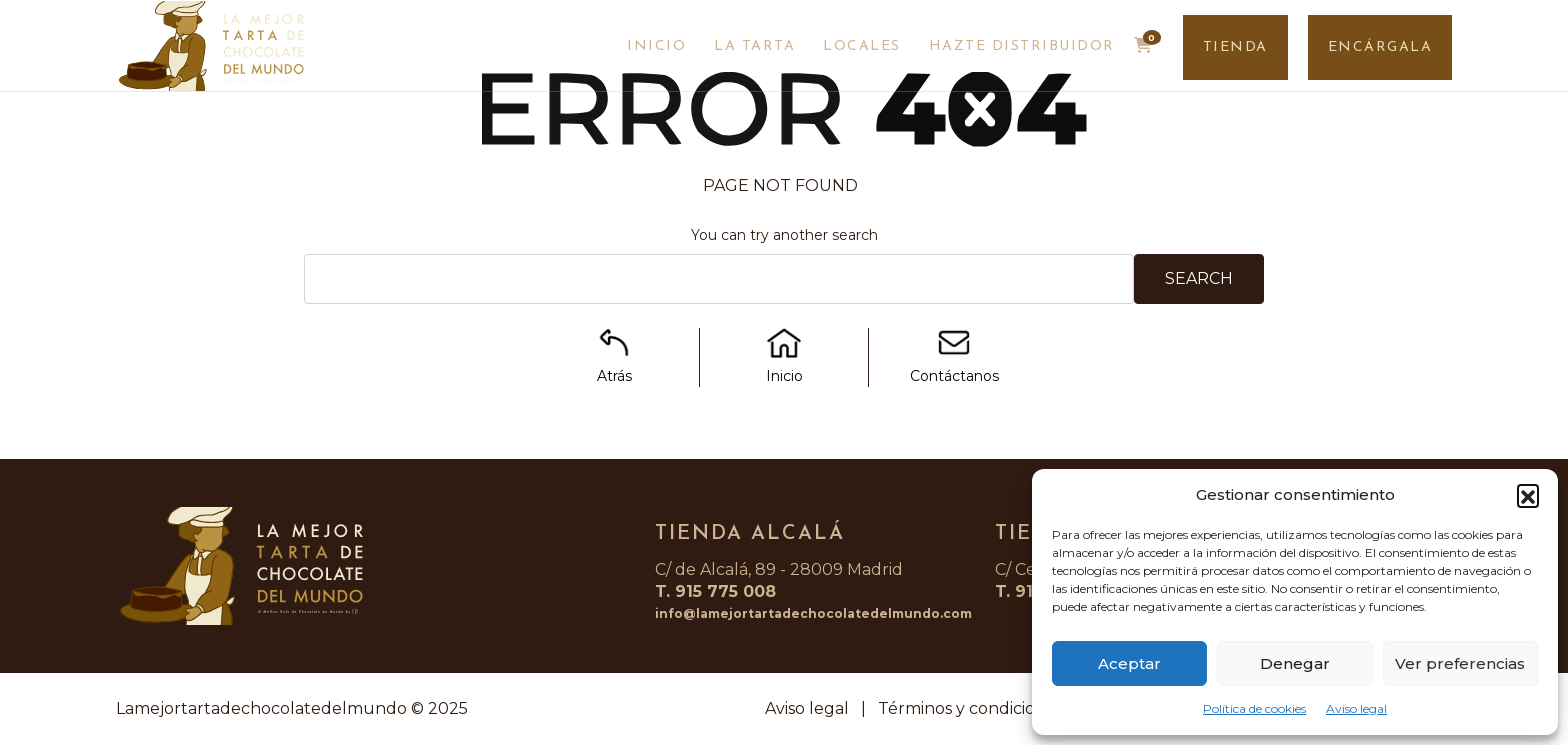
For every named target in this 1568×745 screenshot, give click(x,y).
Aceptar (1129, 663)
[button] (1528, 495)
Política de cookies (1254, 708)
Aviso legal (1356, 708)
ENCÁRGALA (1380, 47)
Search (1199, 278)
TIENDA (1235, 47)
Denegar (1295, 663)
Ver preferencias (1460, 663)
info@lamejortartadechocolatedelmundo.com (813, 613)
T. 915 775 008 (715, 591)
